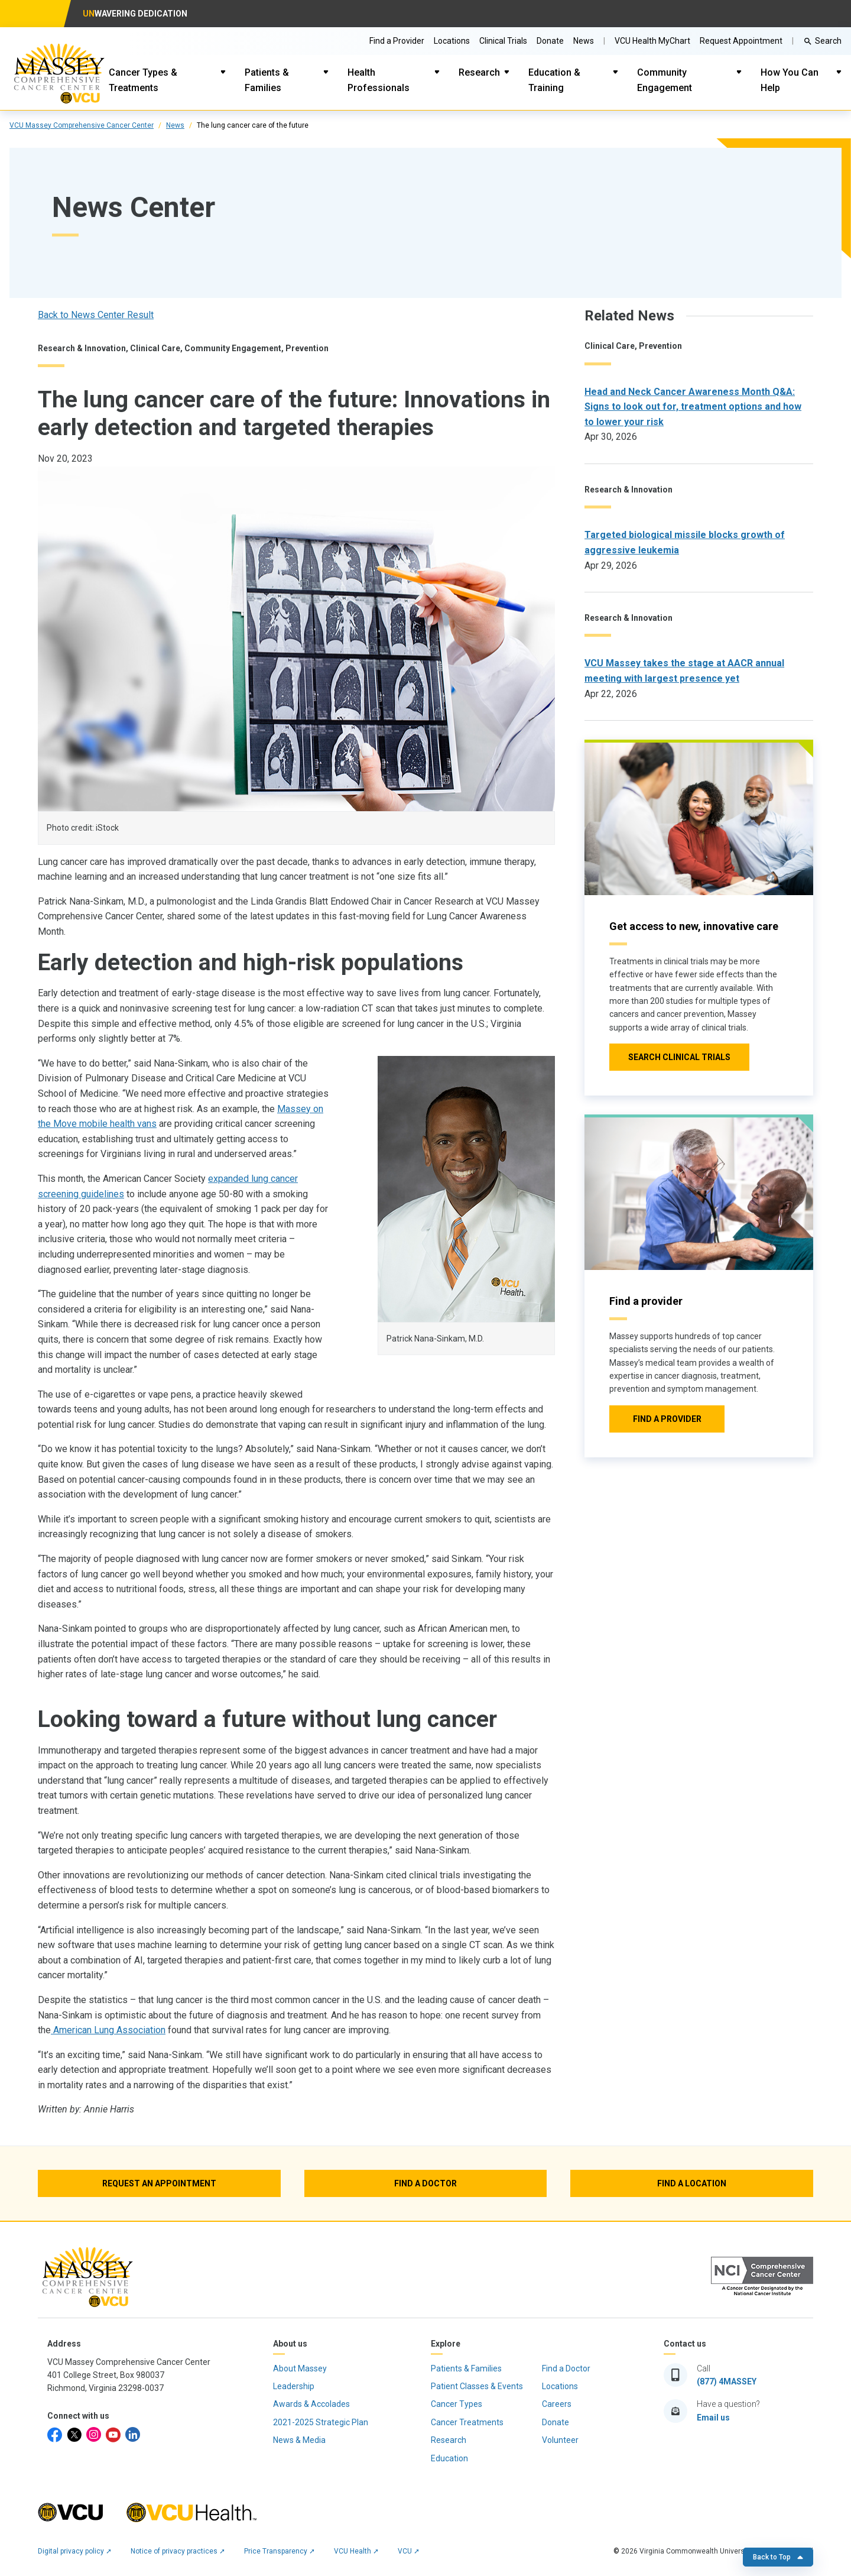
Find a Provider (396, 41)
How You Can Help (789, 80)
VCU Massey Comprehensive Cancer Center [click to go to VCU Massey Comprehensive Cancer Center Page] (81, 125)
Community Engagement (664, 80)
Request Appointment (741, 41)
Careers (556, 2404)
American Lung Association (108, 2030)
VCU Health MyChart (652, 41)
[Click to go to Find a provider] (667, 1419)
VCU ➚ (409, 2551)
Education (449, 2458)
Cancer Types (456, 2404)
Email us (713, 2417)
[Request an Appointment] (159, 2183)
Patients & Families (267, 80)
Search (828, 41)
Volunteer (560, 2440)
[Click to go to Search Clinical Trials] (679, 1057)
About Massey (300, 2368)
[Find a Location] (691, 2183)
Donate (550, 41)
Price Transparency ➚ (279, 2551)
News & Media (299, 2440)
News (175, 125)
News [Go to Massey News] (583, 41)
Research (479, 72)
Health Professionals (378, 80)
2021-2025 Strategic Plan (320, 2422)
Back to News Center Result (96, 314)
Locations (452, 41)
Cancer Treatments (467, 2422)
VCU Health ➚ (356, 2551)
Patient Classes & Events (477, 2386)
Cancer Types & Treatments (143, 80)
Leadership (293, 2386)
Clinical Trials (503, 41)
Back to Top (778, 2557)
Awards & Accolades (311, 2404)
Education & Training (554, 80)
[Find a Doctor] (425, 2183)
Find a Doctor (566, 2368)
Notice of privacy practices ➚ (178, 2551)
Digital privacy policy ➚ (75, 2551)
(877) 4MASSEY (726, 2381)
